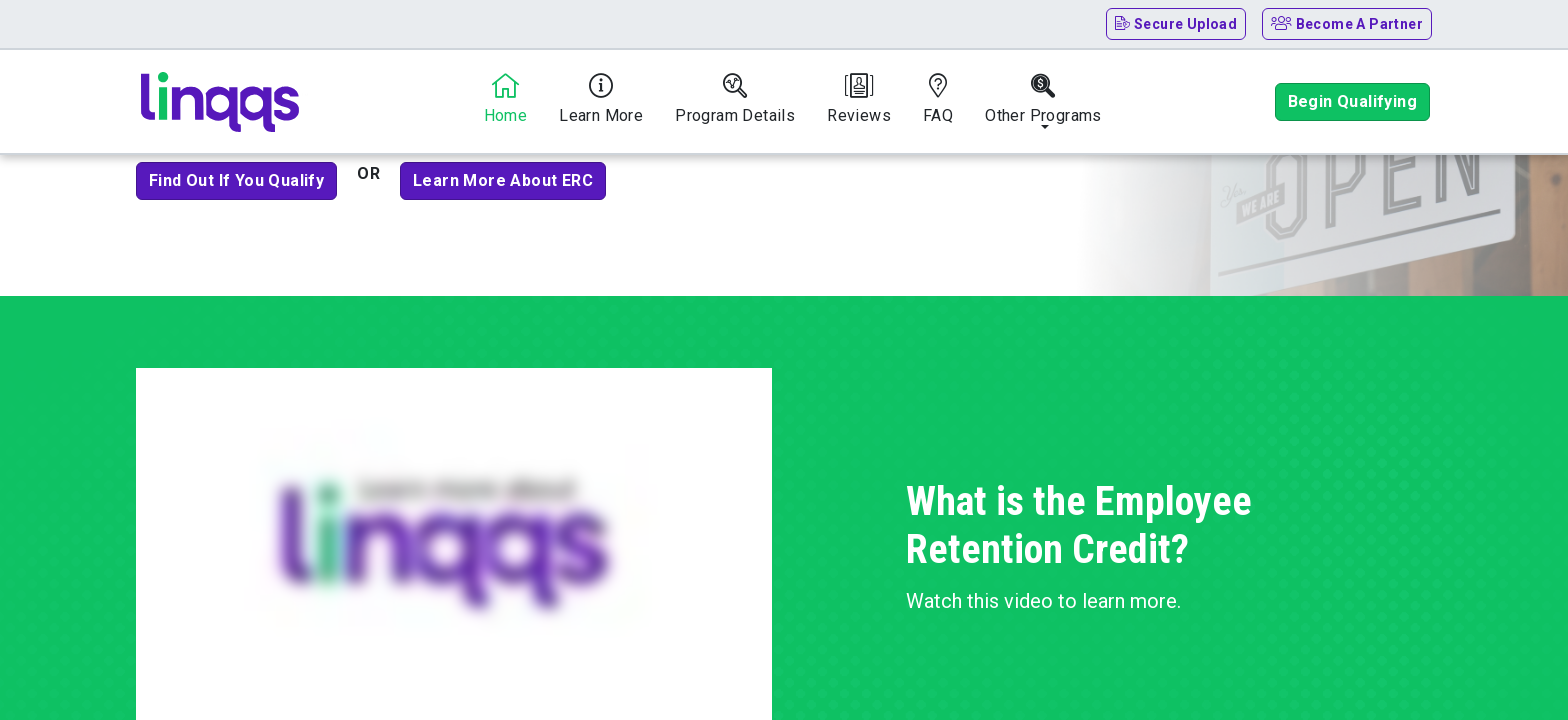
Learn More (601, 99)
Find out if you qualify (236, 180)
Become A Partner (1347, 24)
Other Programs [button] (1043, 99)
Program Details (735, 99)
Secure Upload (1176, 24)
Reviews (859, 99)
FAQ (938, 99)
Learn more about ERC (503, 180)
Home (506, 99)
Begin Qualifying (1352, 101)
